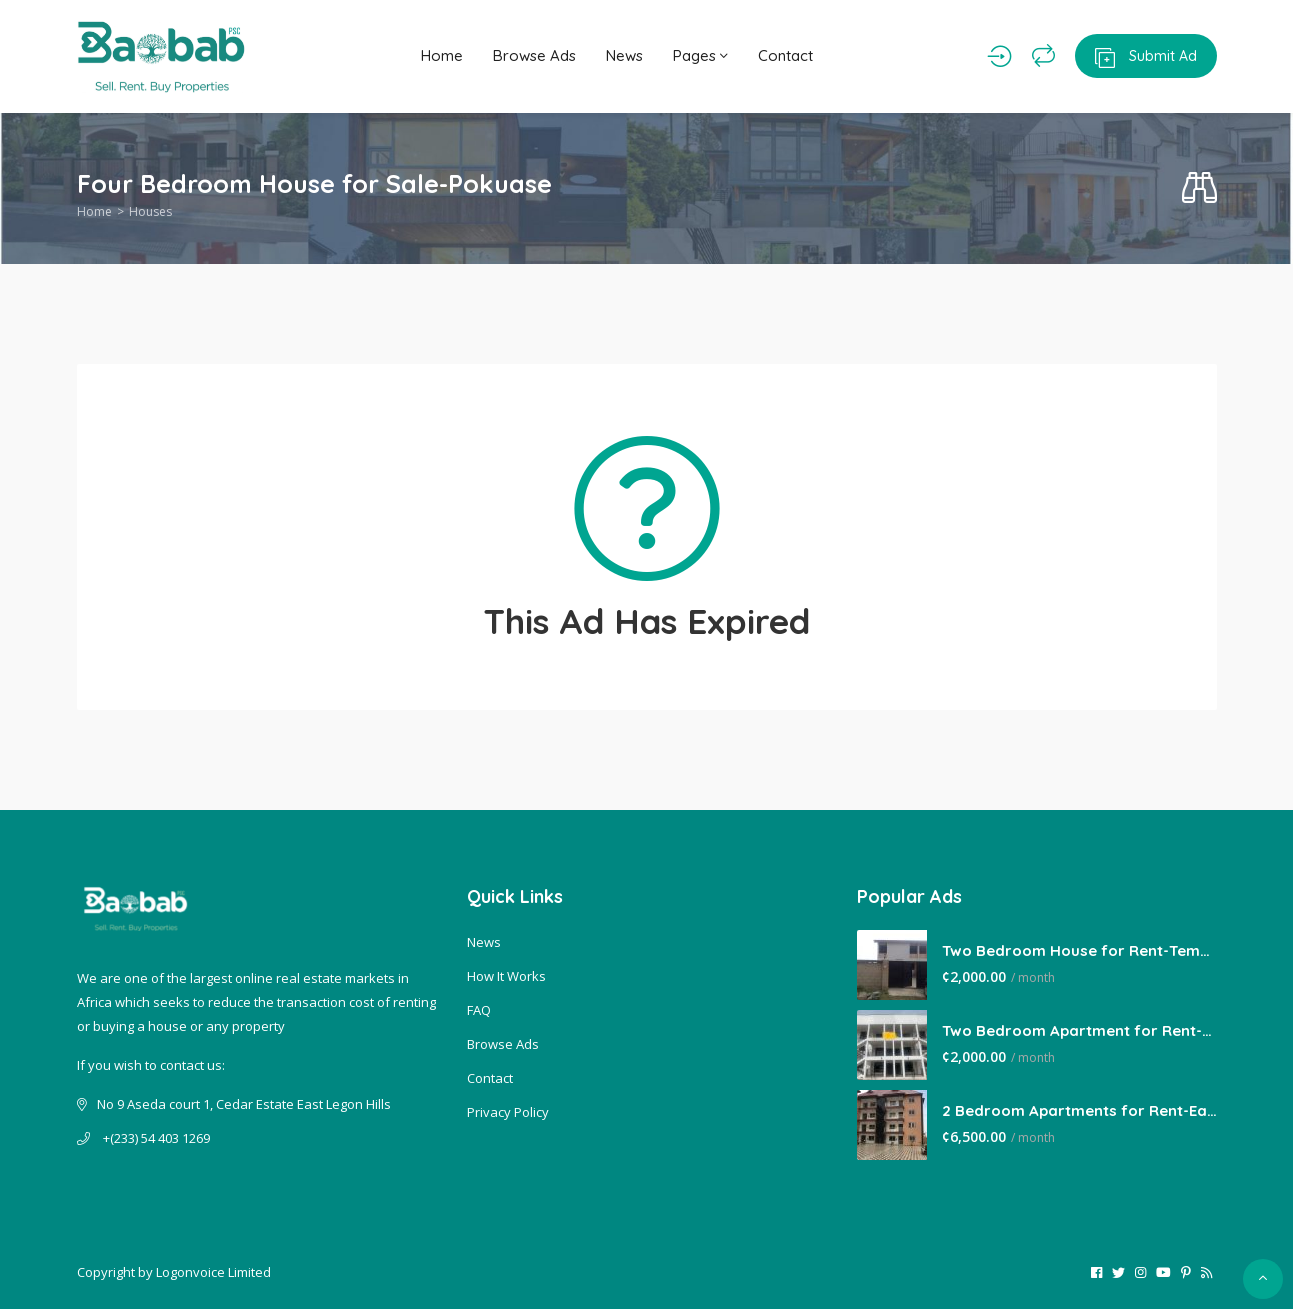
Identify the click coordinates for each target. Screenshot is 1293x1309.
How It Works (506, 976)
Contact (785, 55)
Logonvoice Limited (213, 1272)
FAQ (479, 1010)
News (624, 55)
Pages (700, 55)
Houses (150, 211)
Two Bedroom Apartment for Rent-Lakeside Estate (1079, 1030)
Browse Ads (534, 55)
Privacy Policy (508, 1112)
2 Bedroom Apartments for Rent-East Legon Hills (1079, 1110)
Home (442, 55)
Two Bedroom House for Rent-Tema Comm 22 (1079, 950)
